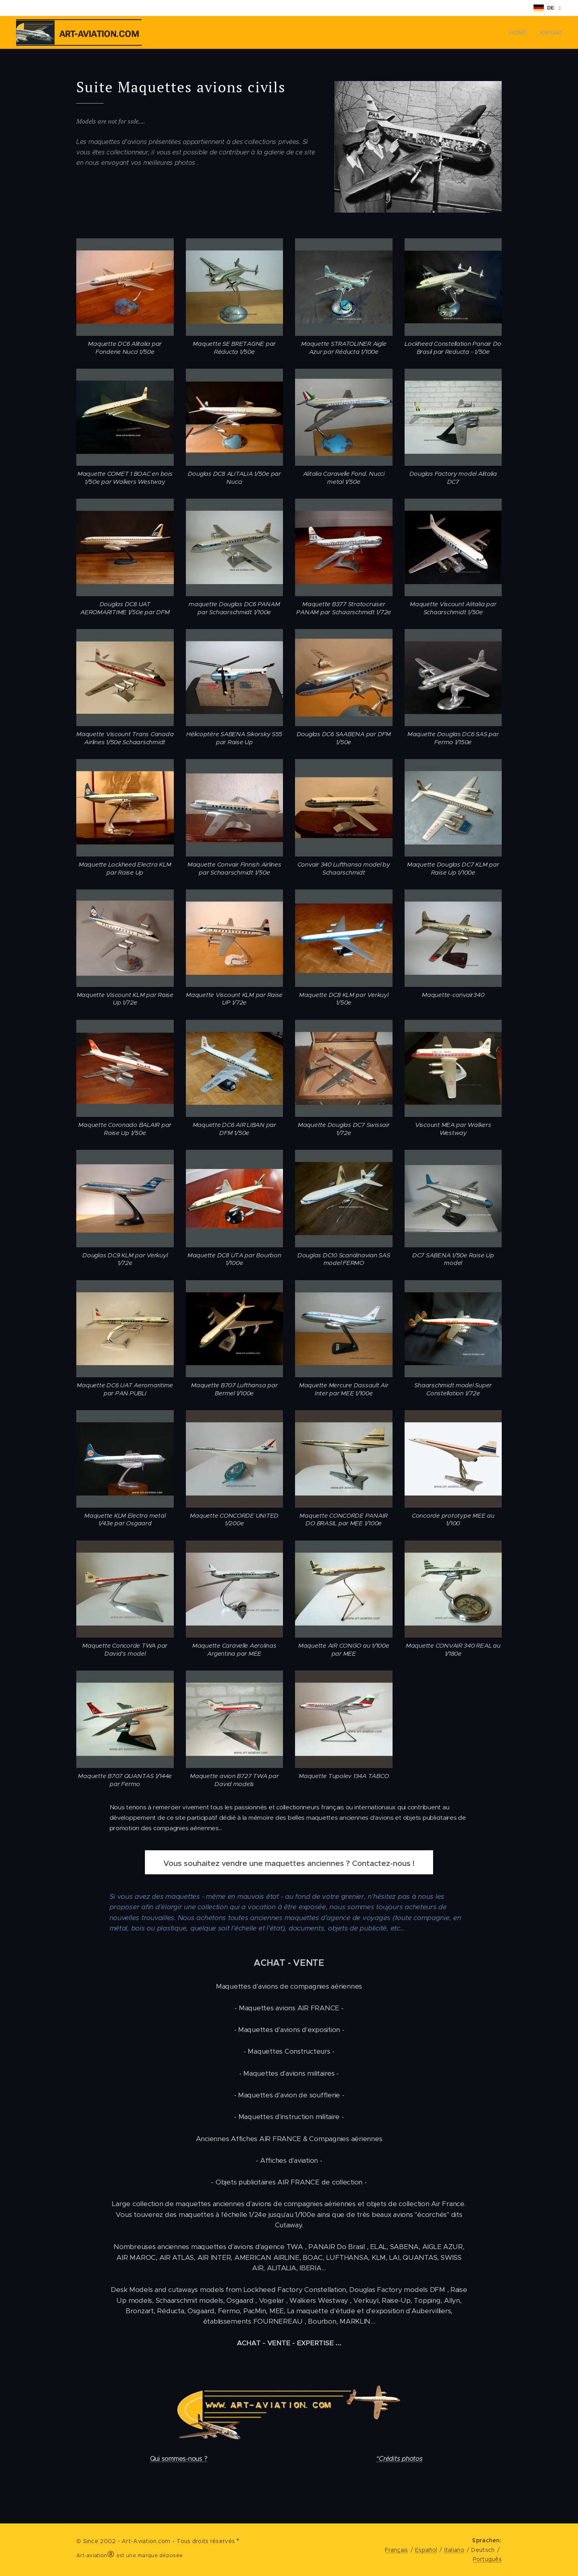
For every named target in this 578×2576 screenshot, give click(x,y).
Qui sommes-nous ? (179, 2458)
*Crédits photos (399, 2458)
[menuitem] (520, 32)
